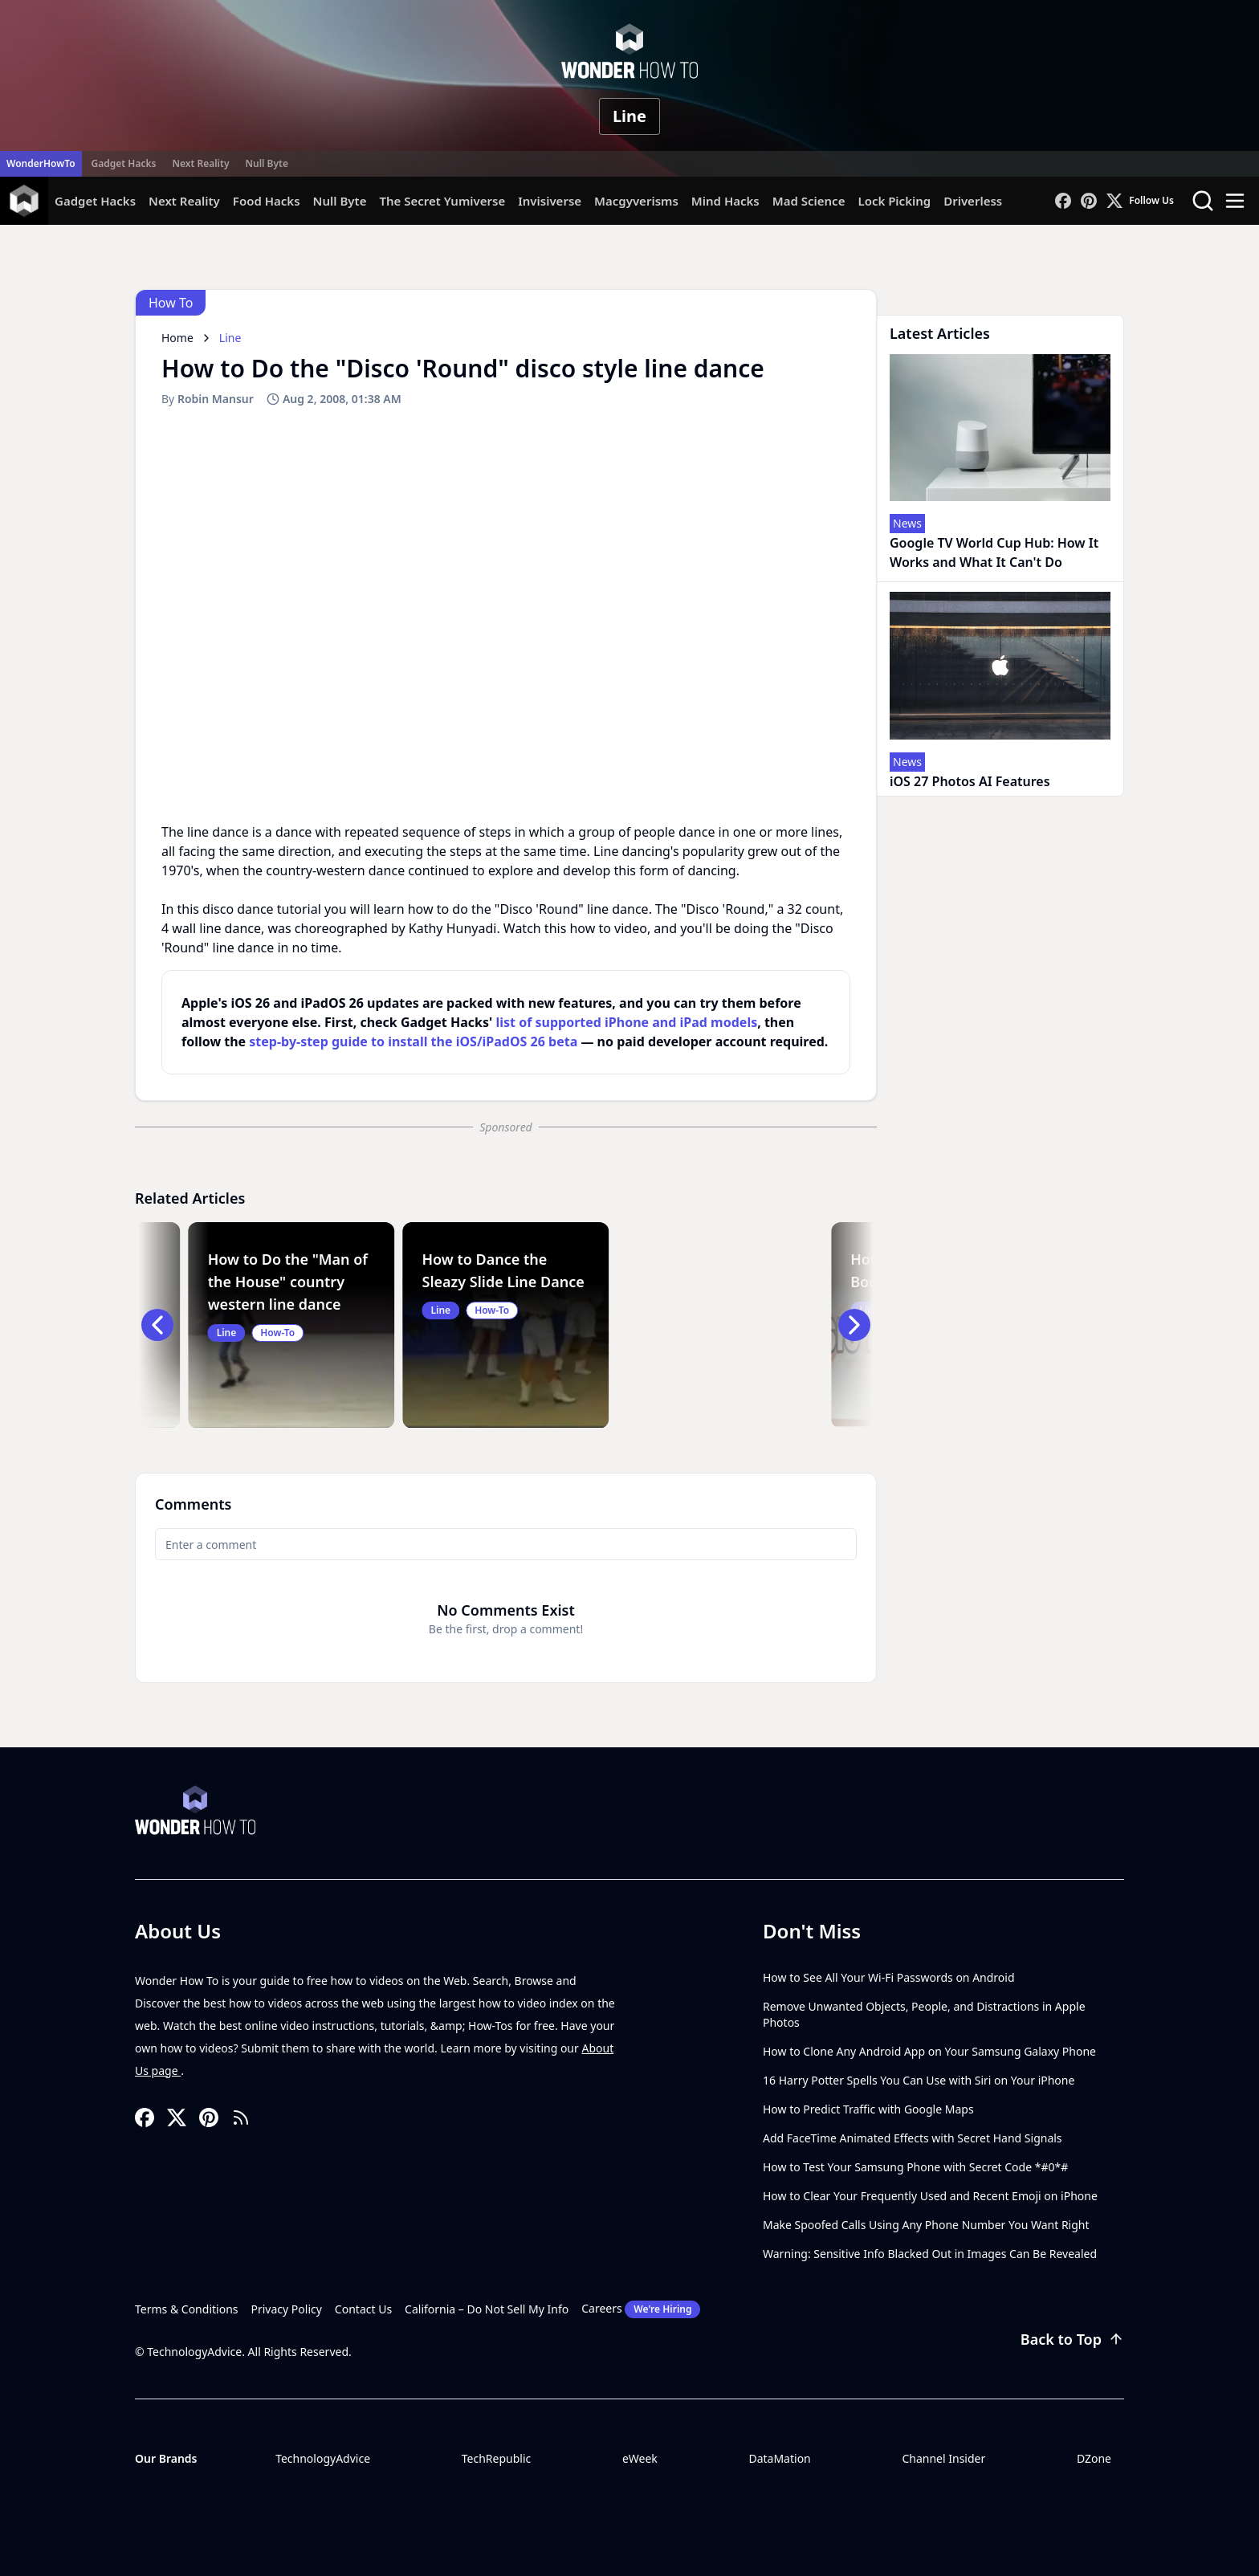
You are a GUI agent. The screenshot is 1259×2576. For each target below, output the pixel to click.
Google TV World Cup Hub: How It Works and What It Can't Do (994, 552)
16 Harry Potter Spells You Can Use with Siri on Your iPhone (918, 2080)
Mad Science (808, 201)
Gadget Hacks (124, 163)
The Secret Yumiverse (442, 201)
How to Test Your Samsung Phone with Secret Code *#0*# (915, 2167)
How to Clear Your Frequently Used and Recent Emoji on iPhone (930, 2195)
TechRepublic (497, 2458)
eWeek (640, 2458)
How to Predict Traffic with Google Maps (868, 2109)
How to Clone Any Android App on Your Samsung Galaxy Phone (929, 2051)
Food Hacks (266, 201)
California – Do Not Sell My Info (486, 2309)
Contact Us (363, 2309)
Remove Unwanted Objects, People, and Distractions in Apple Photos (924, 2014)
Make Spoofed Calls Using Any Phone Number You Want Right (926, 2224)
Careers (640, 2309)
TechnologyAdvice (322, 2458)
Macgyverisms (636, 201)
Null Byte (266, 163)
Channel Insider (943, 2458)
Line (629, 116)
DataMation (779, 2458)
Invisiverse (549, 201)
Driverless (972, 201)
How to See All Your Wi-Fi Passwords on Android (889, 1977)
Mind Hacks (725, 201)
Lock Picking (894, 201)
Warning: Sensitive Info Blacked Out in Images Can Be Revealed (930, 2253)
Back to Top (1072, 2339)
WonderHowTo (40, 163)
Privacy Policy (286, 2309)
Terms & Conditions (186, 2309)
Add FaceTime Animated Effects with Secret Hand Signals (912, 2138)
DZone (1094, 2458)
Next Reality (200, 163)
